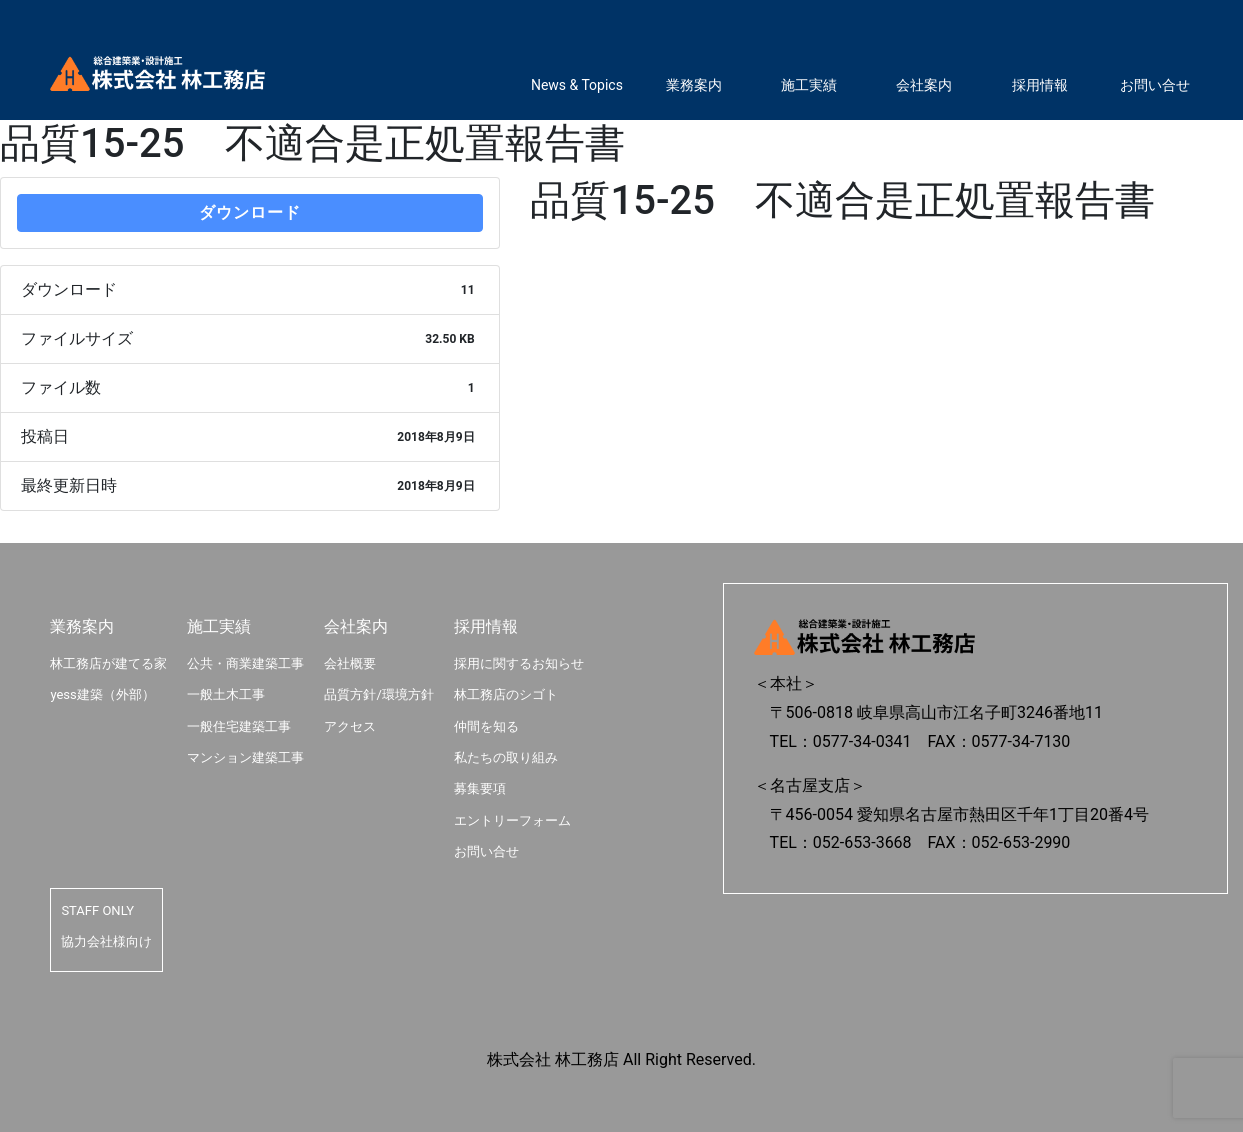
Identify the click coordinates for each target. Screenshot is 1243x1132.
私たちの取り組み (506, 757)
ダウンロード (250, 212)
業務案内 (694, 85)
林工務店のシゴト (506, 694)
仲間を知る (486, 726)
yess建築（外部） (102, 694)
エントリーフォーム (512, 820)
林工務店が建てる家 (108, 663)
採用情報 (1040, 85)
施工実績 (809, 85)
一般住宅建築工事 (239, 726)
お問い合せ (1155, 85)
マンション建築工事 (245, 757)
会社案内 (924, 85)
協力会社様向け (106, 941)
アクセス (350, 726)
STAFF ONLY (97, 910)
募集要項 (480, 788)
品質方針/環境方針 (378, 694)
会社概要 (350, 663)
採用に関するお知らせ (519, 663)
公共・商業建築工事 (245, 663)
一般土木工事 (226, 694)
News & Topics (577, 85)
